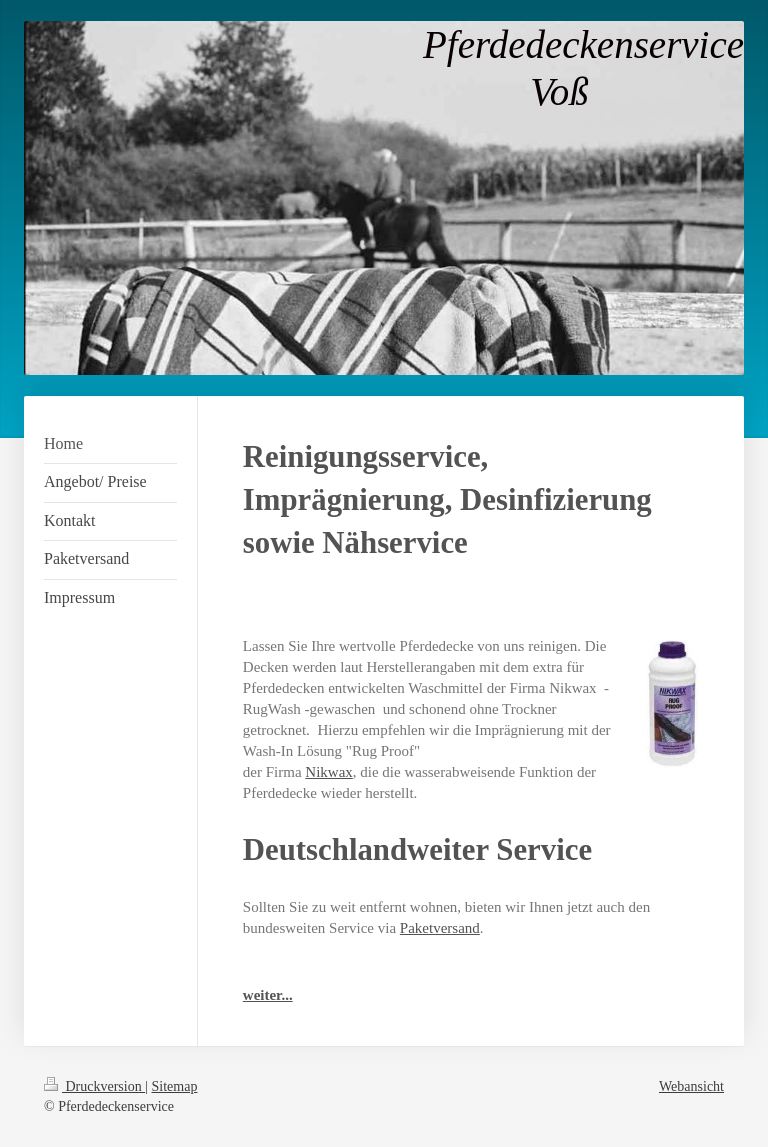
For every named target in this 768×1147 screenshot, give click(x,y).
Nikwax (329, 772)
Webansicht (691, 1086)
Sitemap (175, 1086)
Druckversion (94, 1086)
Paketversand (440, 928)
